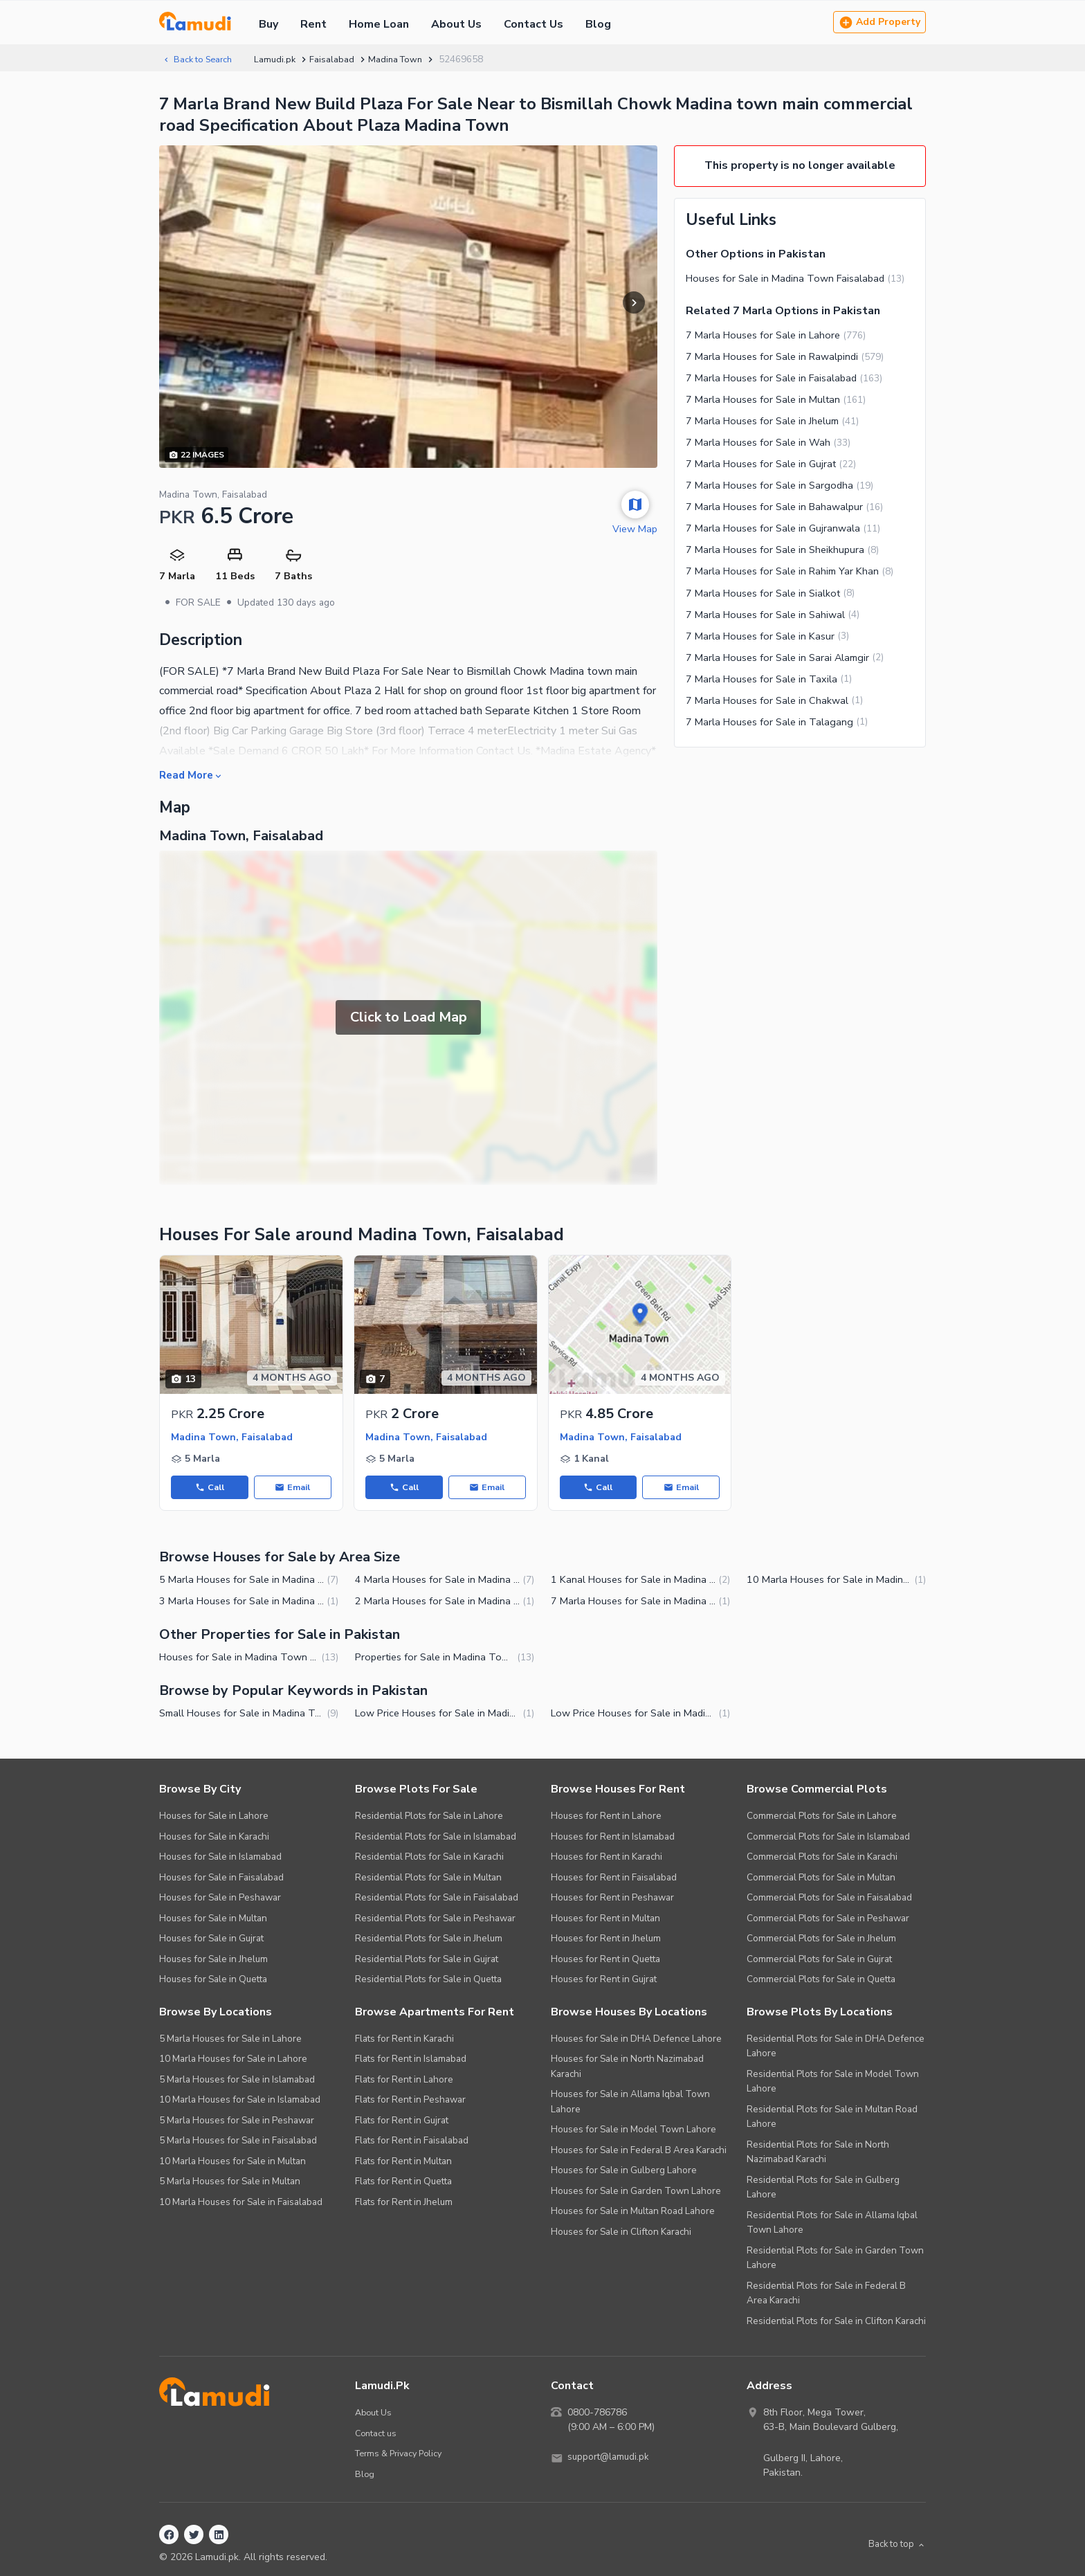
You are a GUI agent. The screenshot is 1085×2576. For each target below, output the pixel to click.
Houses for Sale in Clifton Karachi (621, 2233)
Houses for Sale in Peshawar (220, 1899)
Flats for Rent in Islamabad (410, 2060)
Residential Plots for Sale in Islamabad (435, 1838)
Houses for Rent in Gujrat (604, 1981)
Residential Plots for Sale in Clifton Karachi (836, 2323)
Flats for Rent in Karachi (404, 2040)
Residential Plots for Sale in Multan (428, 1879)
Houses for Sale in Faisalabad (221, 1879)
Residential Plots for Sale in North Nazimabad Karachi (818, 2154)
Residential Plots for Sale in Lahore (429, 1817)
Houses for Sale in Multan (213, 1920)
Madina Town (405, 59)
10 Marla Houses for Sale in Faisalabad (240, 2204)
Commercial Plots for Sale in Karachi (822, 1858)
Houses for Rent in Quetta (605, 1961)
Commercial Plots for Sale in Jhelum (821, 1940)
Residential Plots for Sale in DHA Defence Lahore (835, 2048)
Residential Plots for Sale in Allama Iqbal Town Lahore (832, 2225)
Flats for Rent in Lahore (404, 2081)
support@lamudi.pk (610, 2460)
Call (209, 1488)
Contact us (377, 2435)
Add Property (879, 22)
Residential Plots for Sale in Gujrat (426, 1961)
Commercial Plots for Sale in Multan (821, 1879)
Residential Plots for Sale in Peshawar (435, 1920)
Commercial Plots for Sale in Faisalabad (829, 1899)
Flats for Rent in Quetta (403, 2183)
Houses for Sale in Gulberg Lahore (624, 2172)
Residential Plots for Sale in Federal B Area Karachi (826, 2295)
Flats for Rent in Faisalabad (411, 2142)
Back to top (894, 2546)
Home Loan (379, 24)
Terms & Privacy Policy (402, 2455)
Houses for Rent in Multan (605, 1920)
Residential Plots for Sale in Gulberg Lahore (823, 2189)
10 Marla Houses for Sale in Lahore (233, 2060)
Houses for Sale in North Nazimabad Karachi (627, 2068)
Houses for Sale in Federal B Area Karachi (639, 2152)
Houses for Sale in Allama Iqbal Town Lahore (630, 2103)
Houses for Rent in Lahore (606, 1817)
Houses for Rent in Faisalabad (614, 1879)
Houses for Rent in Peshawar (612, 1899)
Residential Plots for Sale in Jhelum (428, 1940)
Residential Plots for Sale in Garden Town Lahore (835, 2260)
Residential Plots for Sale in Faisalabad (436, 1899)
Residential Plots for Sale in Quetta (428, 1981)
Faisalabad (340, 59)
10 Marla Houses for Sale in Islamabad (239, 2101)
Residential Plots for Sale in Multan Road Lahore (832, 2119)
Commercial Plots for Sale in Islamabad (828, 1838)
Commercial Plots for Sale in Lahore (822, 1817)
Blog (598, 24)
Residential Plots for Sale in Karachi (429, 1858)
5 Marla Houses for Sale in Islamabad (237, 2081)
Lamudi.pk (283, 59)
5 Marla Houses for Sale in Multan (229, 2183)
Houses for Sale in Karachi (214, 1838)
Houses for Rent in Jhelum (606, 1940)
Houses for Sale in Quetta (213, 1981)
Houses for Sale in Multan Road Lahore (633, 2213)
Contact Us (533, 24)
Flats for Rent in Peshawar (410, 2101)
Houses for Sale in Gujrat (211, 1940)
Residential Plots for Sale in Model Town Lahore (833, 2083)
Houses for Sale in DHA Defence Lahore (636, 2040)
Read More (193, 775)
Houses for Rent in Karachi (606, 1858)
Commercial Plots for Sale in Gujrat (819, 1961)
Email (292, 1488)
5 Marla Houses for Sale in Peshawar (236, 2122)
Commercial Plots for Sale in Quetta (821, 1981)
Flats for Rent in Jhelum (404, 2204)
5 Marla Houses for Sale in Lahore (230, 2040)
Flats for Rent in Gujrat (401, 2122)
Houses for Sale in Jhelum (213, 1961)
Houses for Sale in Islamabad (220, 1858)
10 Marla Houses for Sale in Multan (232, 2163)
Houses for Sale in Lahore (213, 1817)
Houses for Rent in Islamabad (613, 1838)
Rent (313, 24)
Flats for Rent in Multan (403, 2163)
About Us (456, 24)
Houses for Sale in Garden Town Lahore (636, 2192)
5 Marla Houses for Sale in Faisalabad (238, 2142)
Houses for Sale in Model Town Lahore (633, 2131)
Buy (268, 24)
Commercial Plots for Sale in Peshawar (828, 1920)
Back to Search (200, 59)
